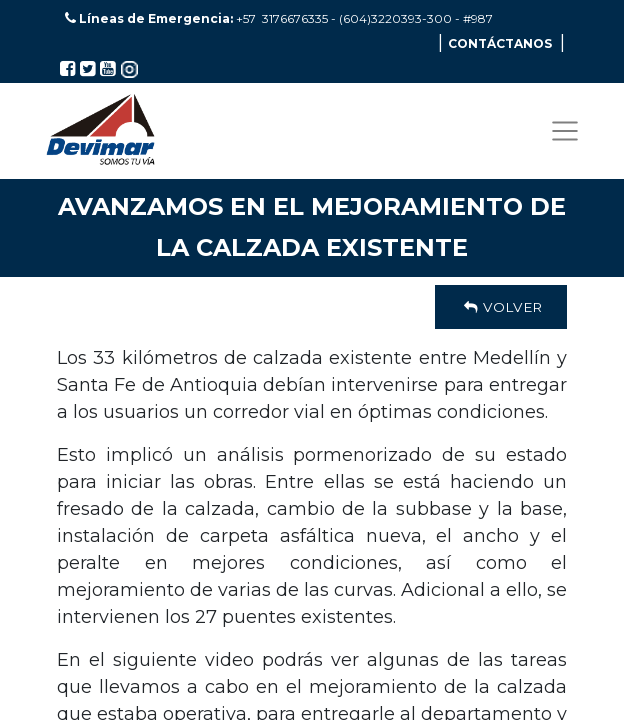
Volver (501, 307)
